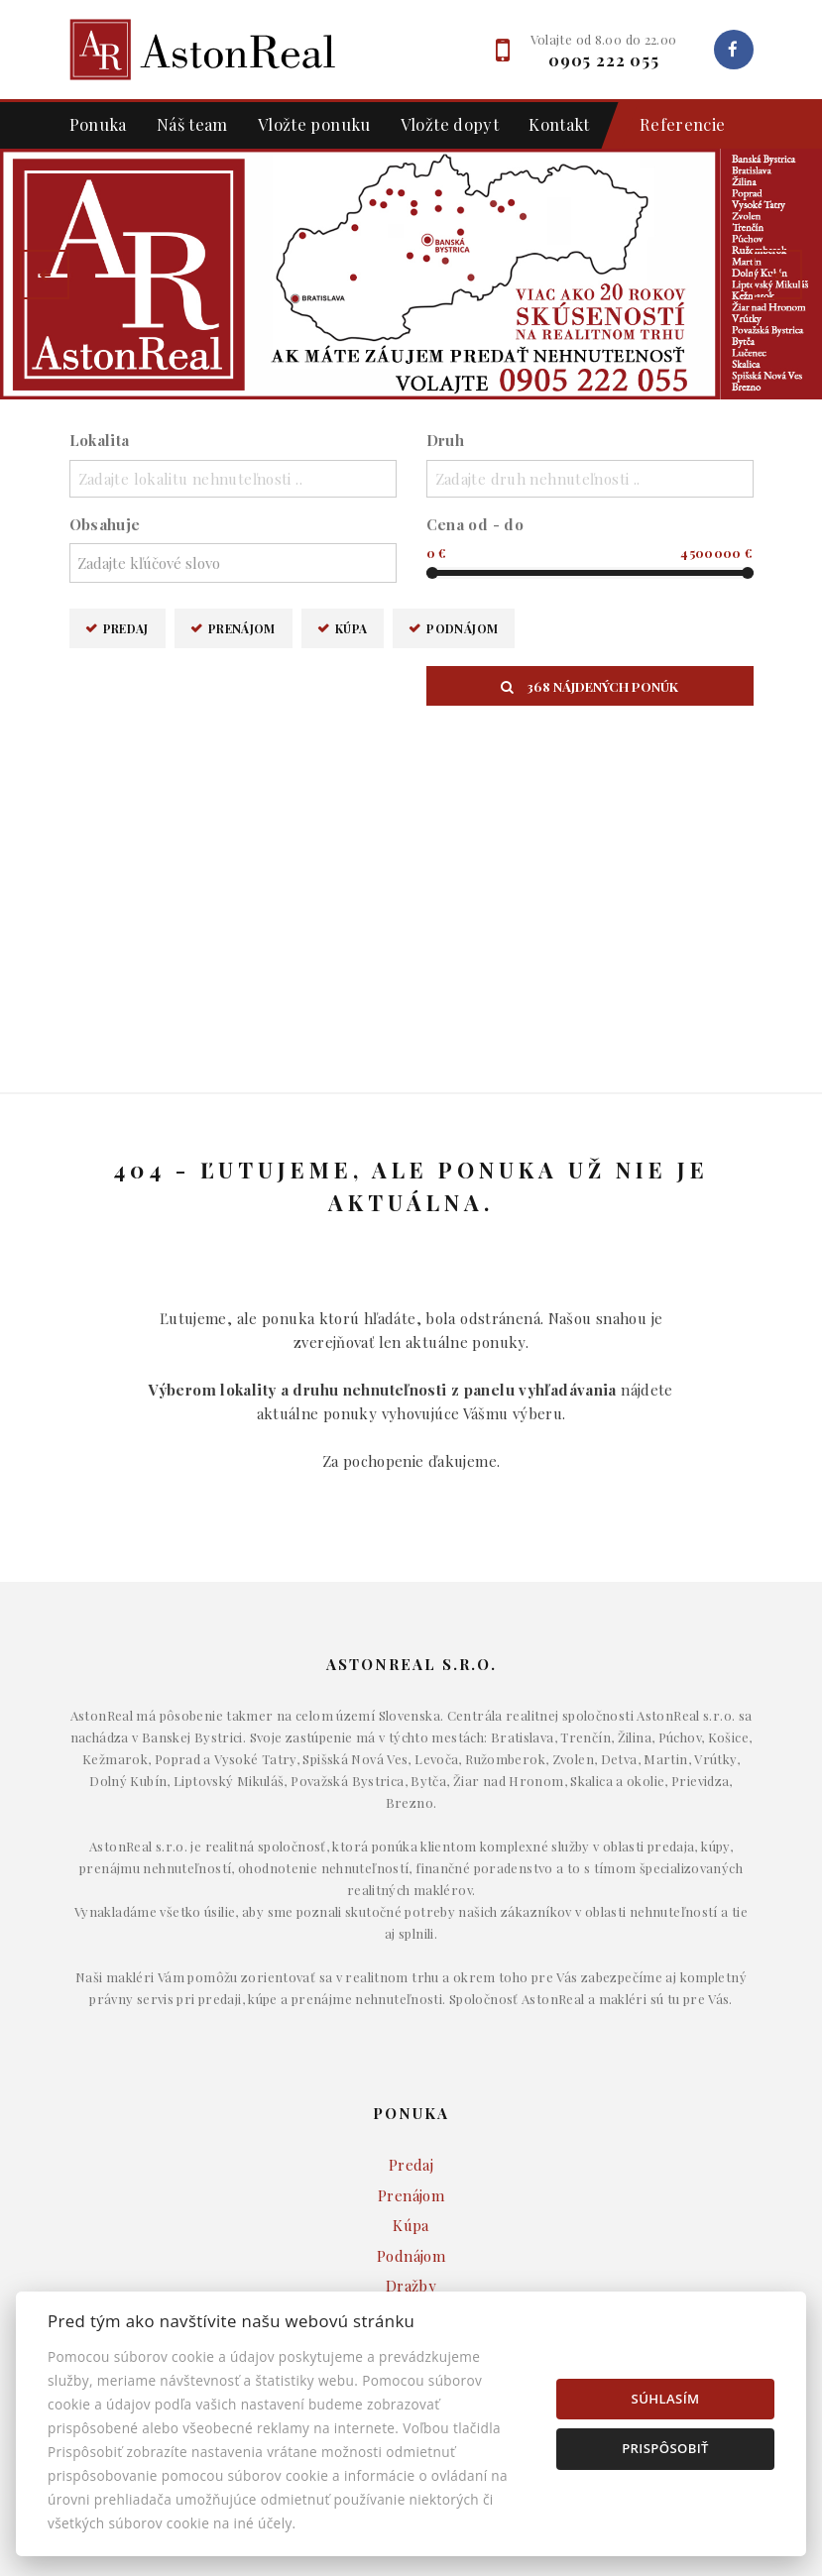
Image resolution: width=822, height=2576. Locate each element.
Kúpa (351, 627)
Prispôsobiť (665, 2448)
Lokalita (99, 440)
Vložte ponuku (314, 124)
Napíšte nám (410, 2270)
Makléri (411, 2240)
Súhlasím (666, 2399)
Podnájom (462, 627)
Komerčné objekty (411, 2074)
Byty (411, 2045)
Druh (445, 440)
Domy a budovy (411, 2014)
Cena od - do (475, 524)
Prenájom (242, 627)
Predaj (126, 627)
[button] (44, 274)
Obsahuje (105, 524)
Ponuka (98, 124)
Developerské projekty (411, 2135)
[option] (411, 274)
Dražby (411, 1940)
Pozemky (411, 2105)
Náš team (192, 124)
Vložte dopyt (450, 124)
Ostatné (411, 2166)
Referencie (673, 125)
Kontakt (559, 124)
